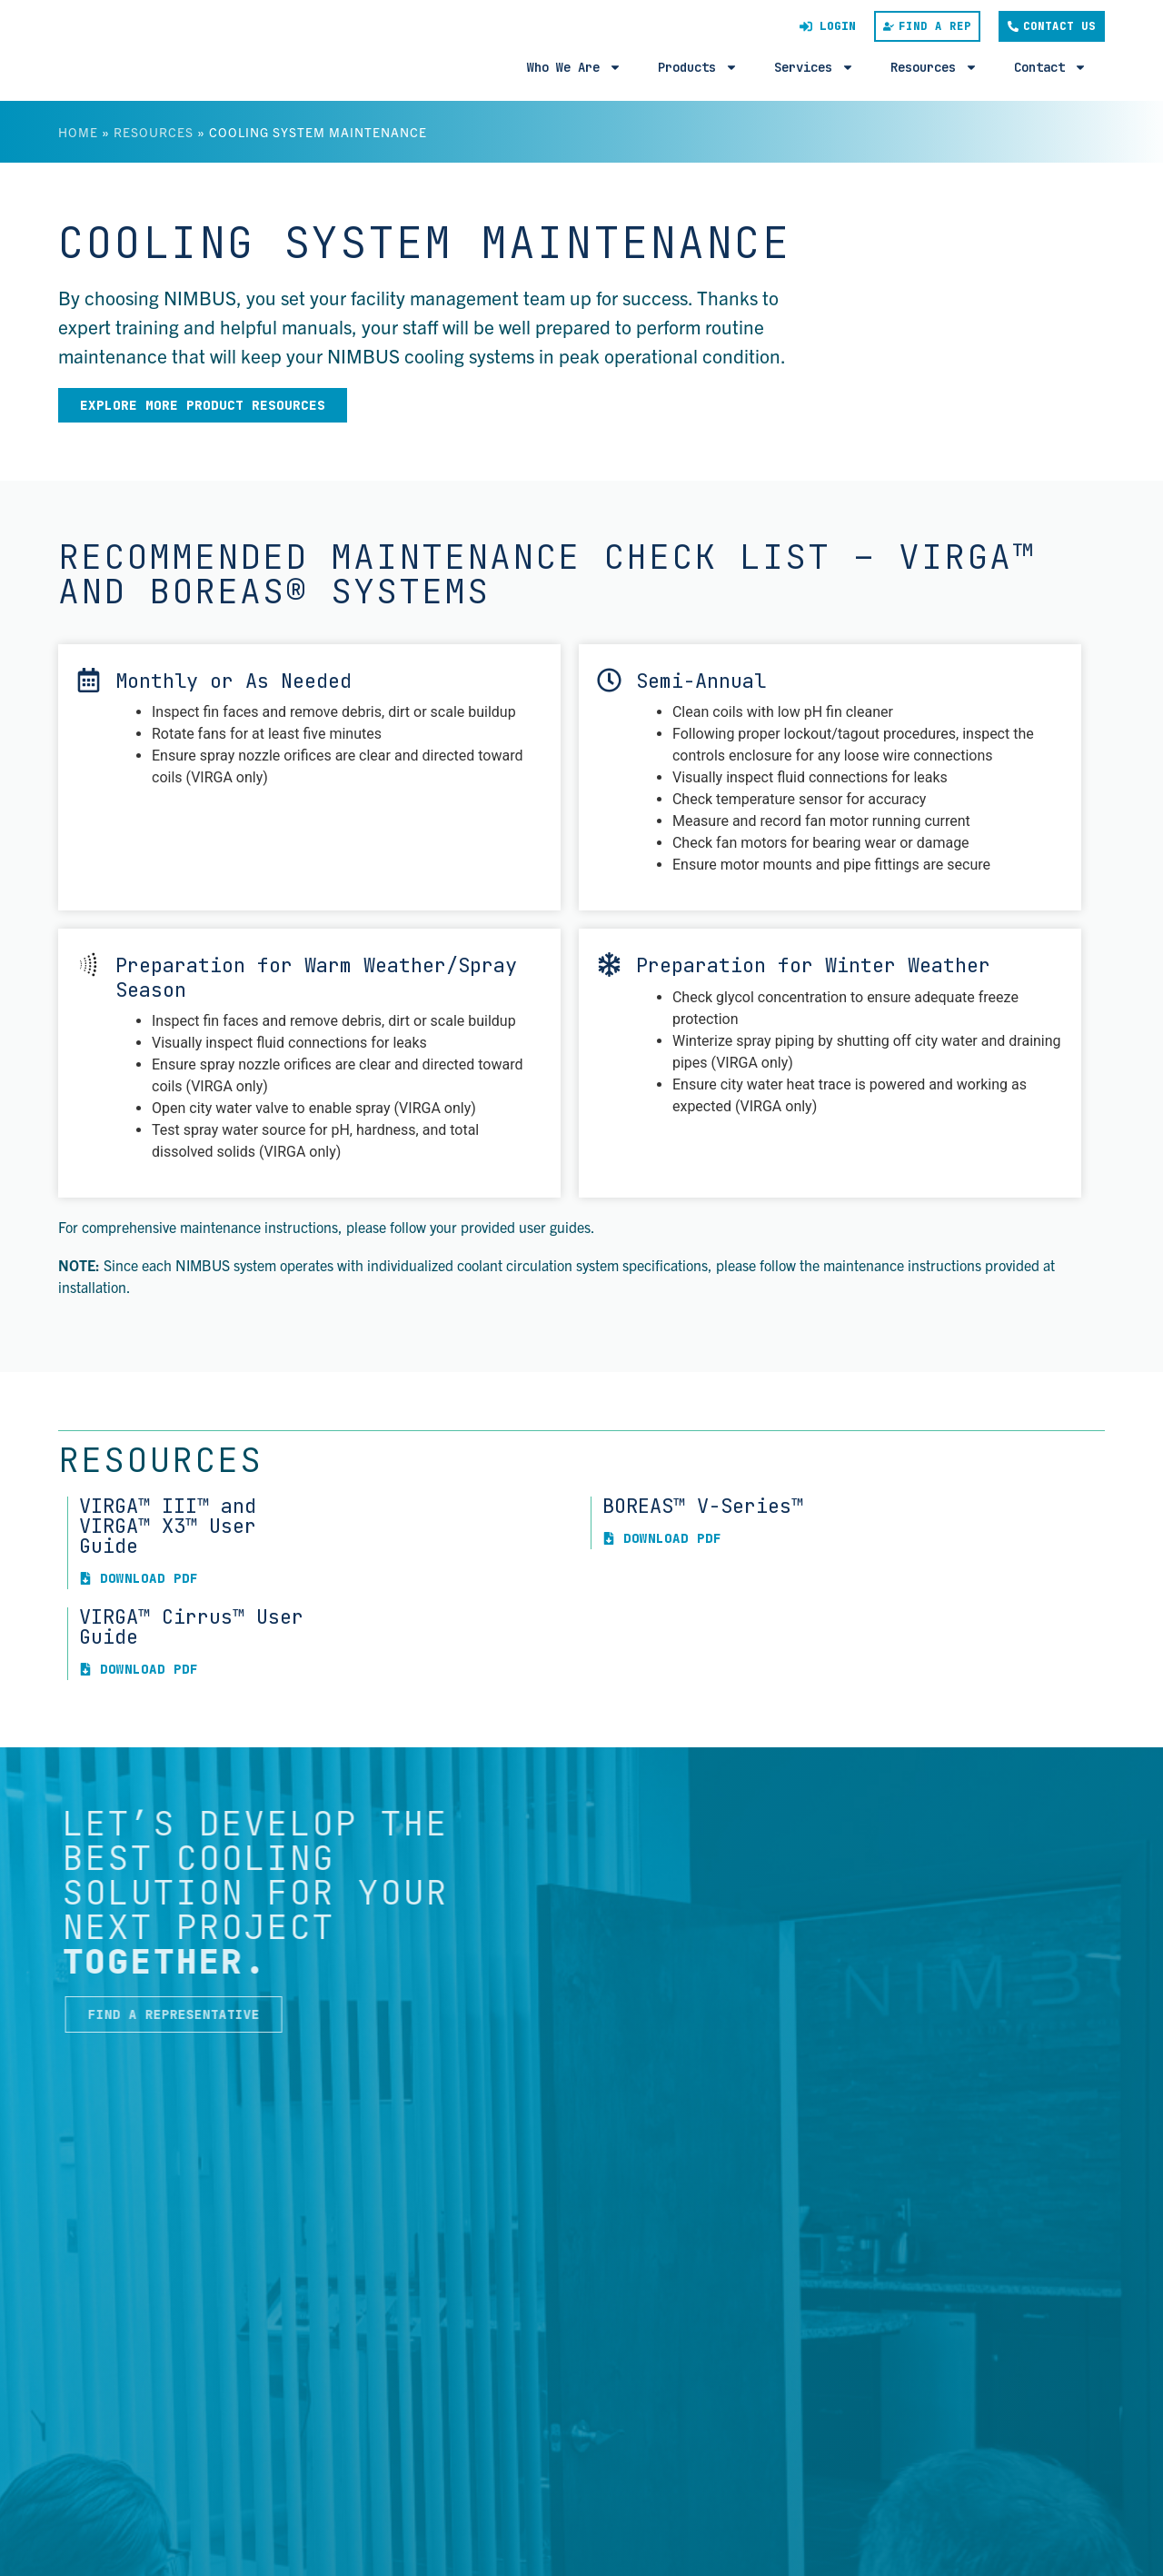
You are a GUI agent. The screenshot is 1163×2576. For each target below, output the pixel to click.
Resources (934, 67)
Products (698, 67)
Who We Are (574, 67)
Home (78, 132)
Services (814, 67)
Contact (1050, 67)
